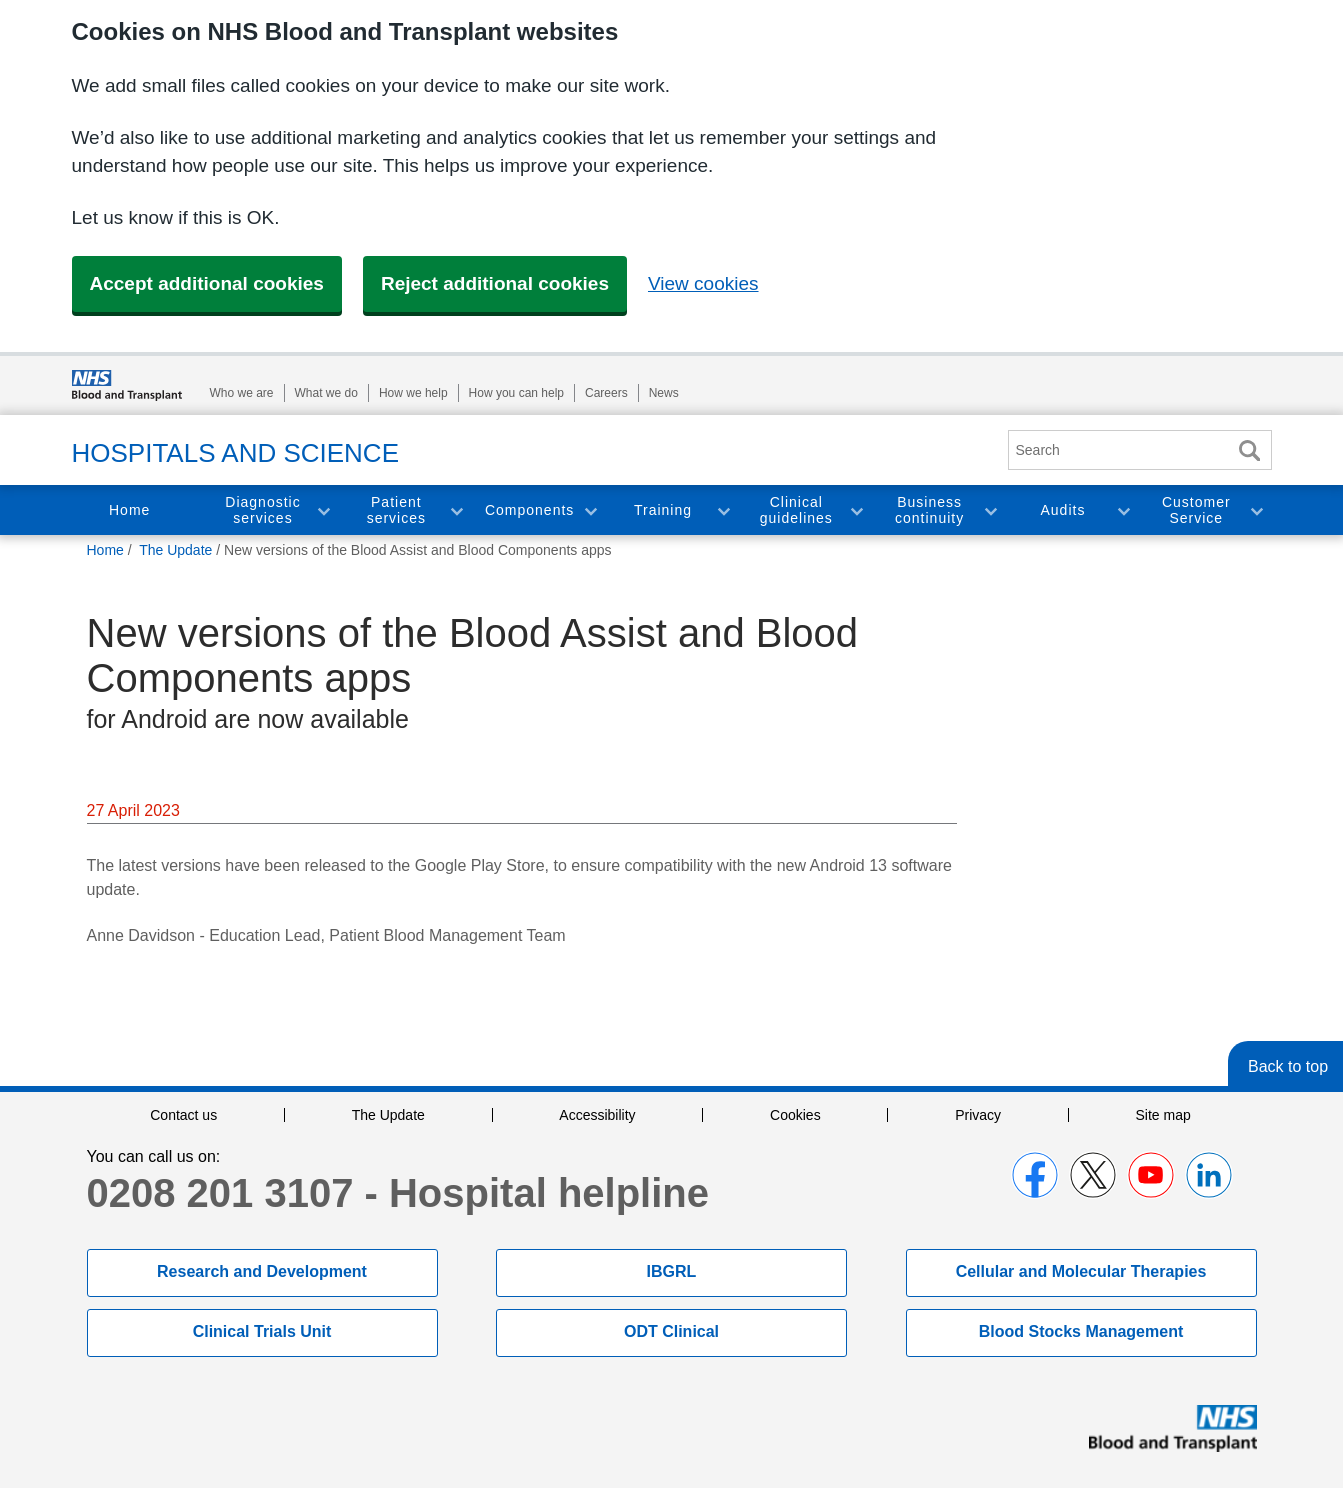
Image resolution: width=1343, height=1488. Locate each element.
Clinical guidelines (796, 510)
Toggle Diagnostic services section (323, 510)
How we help (413, 393)
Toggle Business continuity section (990, 510)
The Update (388, 1115)
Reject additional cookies (495, 283)
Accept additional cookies (207, 283)
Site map (1163, 1115)
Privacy (978, 1115)
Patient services (396, 510)
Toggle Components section (590, 510)
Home (129, 510)
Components (529, 510)
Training (663, 510)
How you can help (516, 393)
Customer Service (1196, 510)
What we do (326, 393)
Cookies (795, 1115)
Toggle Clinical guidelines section (856, 510)
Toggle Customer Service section (1256, 510)
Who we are (242, 393)
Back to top (1288, 1066)
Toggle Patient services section (456, 510)
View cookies (703, 283)
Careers (606, 393)
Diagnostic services (262, 510)
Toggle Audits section (1123, 510)
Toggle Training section (723, 510)
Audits (1063, 510)
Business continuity (929, 510)
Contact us (183, 1115)
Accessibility (597, 1115)
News (664, 393)
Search (1250, 450)
